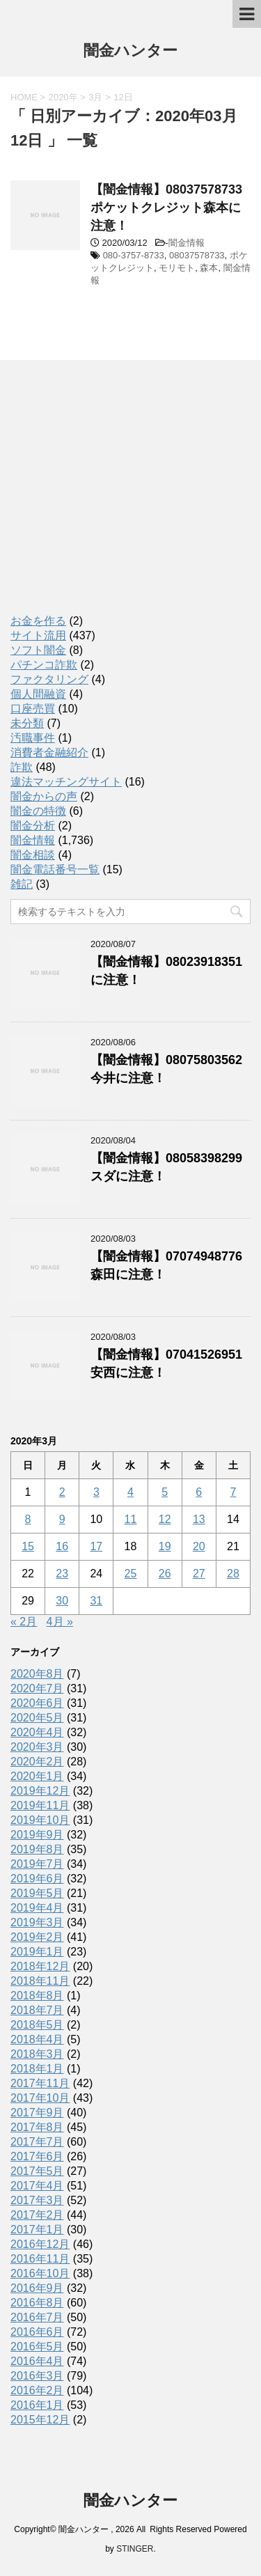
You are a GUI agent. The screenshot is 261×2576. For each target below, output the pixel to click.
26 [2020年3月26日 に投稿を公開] (165, 1573)
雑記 (21, 884)
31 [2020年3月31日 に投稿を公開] (96, 1601)
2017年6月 (37, 2156)
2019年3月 (37, 1922)
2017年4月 (37, 2186)
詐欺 (21, 767)
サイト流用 (38, 635)
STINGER (134, 2549)
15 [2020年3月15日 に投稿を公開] (28, 1546)
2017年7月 (37, 2142)
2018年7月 (37, 2010)
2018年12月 (40, 1966)
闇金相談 (32, 855)
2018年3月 (37, 2054)
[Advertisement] (114, 500)
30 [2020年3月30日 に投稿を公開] (62, 1601)
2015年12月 (40, 2420)
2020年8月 (37, 1674)
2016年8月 (37, 2303)
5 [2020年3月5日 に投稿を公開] (164, 1492)
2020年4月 (37, 1732)
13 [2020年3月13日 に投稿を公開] (199, 1519)
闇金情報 (186, 242)
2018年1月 (37, 2069)
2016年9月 (37, 2288)
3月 (95, 97)
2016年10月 (40, 2273)
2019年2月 (37, 1937)
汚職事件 (32, 738)
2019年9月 (37, 1835)
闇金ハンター (130, 52)
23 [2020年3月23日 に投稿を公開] (62, 1573)
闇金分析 (32, 826)
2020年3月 (37, 1747)
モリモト (177, 268)
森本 (209, 268)
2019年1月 (37, 1952)
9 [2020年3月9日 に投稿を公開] (62, 1519)
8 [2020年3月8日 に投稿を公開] (28, 1519)
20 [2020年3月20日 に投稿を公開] (199, 1546)
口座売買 (32, 709)
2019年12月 (40, 1791)
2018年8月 (37, 1995)
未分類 (27, 723)
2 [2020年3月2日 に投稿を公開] (62, 1492)
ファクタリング (49, 679)
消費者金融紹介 (49, 752)
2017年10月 (40, 2098)
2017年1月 (37, 2229)
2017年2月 (37, 2215)
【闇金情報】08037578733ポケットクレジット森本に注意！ (166, 207)
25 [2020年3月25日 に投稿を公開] (131, 1573)
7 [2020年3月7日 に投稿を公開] (233, 1492)
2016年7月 (37, 2317)
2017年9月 (37, 2112)
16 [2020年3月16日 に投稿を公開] (62, 1546)
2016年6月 (37, 2332)
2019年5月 (37, 1893)
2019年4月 (37, 1908)
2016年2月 (37, 2390)
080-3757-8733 (133, 255)
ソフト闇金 (38, 650)
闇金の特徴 (38, 811)
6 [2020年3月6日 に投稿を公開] (199, 1492)
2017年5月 (37, 2171)
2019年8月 (37, 1849)
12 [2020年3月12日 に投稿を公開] (165, 1519)
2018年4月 (37, 2039)
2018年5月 (37, 2025)
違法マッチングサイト (66, 782)
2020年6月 (37, 1703)
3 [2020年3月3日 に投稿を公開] (96, 1492)
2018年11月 (40, 1981)
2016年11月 (40, 2259)
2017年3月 (37, 2200)
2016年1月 (37, 2405)
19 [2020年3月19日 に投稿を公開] (165, 1546)
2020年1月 (37, 1776)
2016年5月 (37, 2346)
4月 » (60, 1621)
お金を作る (38, 621)
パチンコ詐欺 (43, 665)
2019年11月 (40, 1805)
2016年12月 (40, 2244)
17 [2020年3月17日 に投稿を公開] (96, 1546)
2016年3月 (37, 2376)
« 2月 (23, 1621)
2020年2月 (37, 1761)
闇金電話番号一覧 (55, 869)
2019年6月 (37, 1878)
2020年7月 (37, 1688)
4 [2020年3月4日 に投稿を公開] (130, 1492)
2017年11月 (40, 2083)
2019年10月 (40, 1820)
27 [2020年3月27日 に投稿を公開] (199, 1573)
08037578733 (197, 255)
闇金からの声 (43, 796)
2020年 (63, 97)
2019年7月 (37, 1864)
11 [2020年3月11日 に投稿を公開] (131, 1519)
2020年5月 (37, 1718)
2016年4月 (37, 2361)
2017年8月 (37, 2127)
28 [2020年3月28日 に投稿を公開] (233, 1573)
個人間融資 (38, 694)
